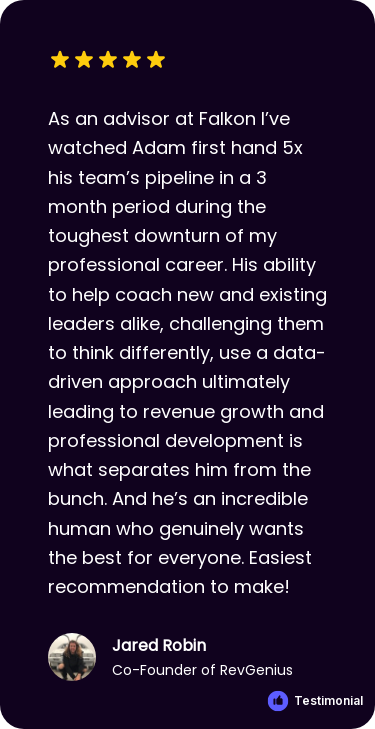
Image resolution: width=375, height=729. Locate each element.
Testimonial (328, 700)
